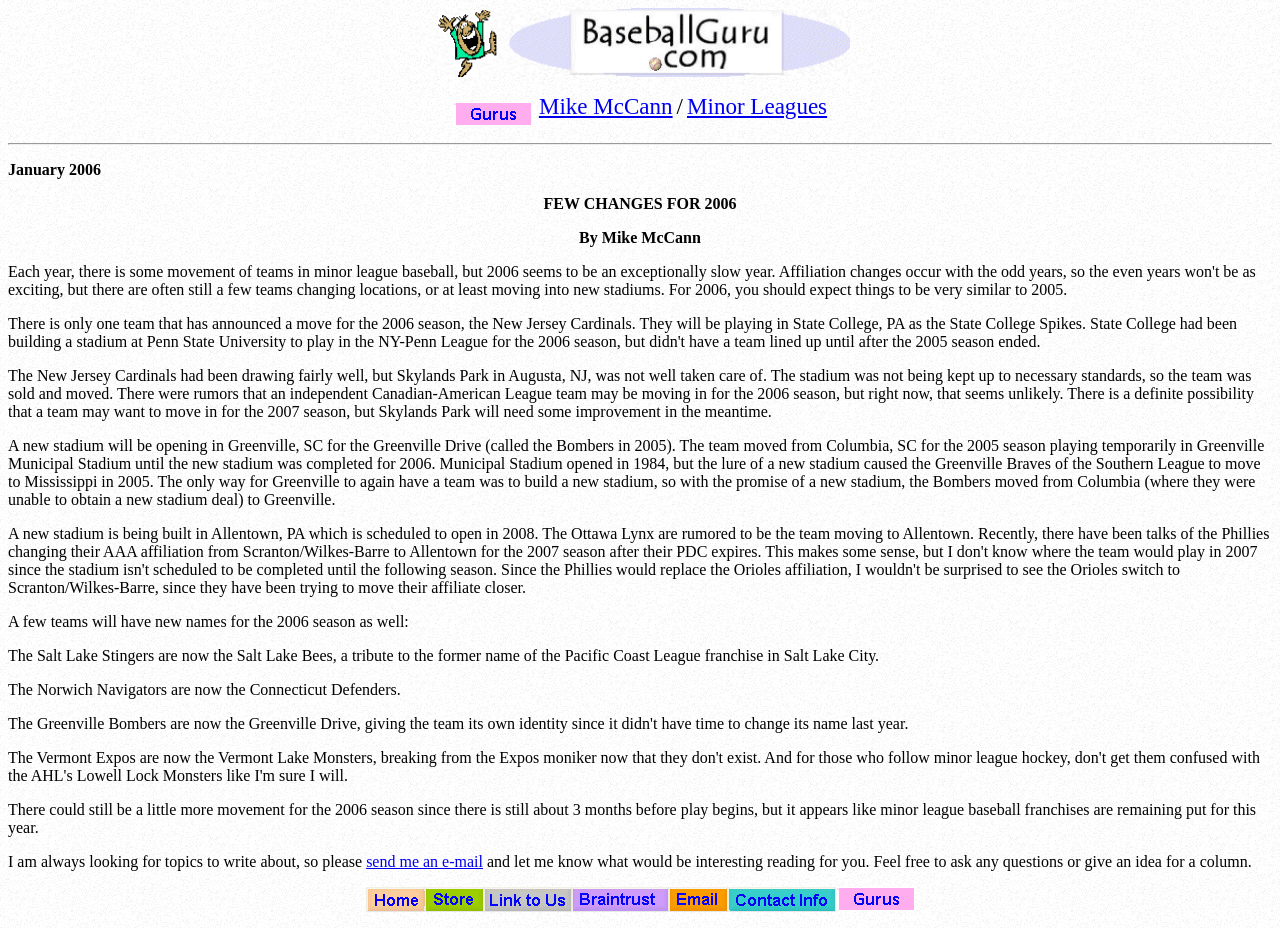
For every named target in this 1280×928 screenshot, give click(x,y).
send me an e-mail (424, 861)
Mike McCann (606, 106)
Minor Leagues (757, 106)
